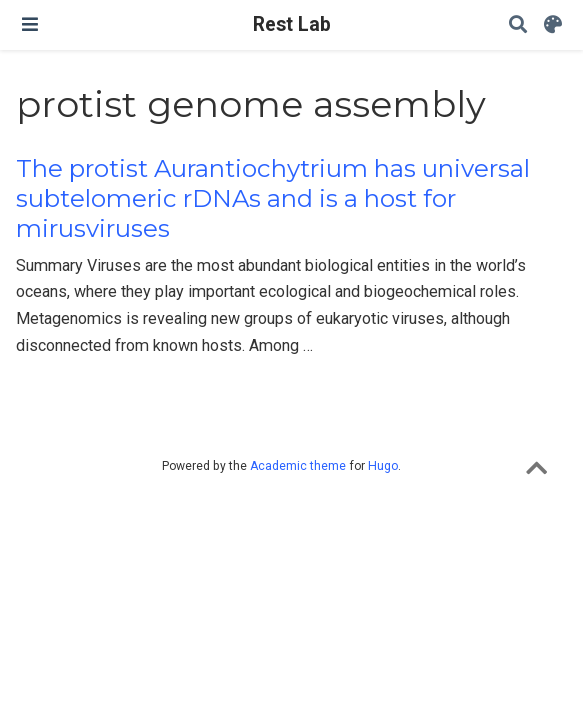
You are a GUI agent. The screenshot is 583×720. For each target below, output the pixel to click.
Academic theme (298, 466)
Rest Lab (292, 24)
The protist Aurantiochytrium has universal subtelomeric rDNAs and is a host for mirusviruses (273, 199)
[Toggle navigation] (30, 24)
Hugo (383, 466)
